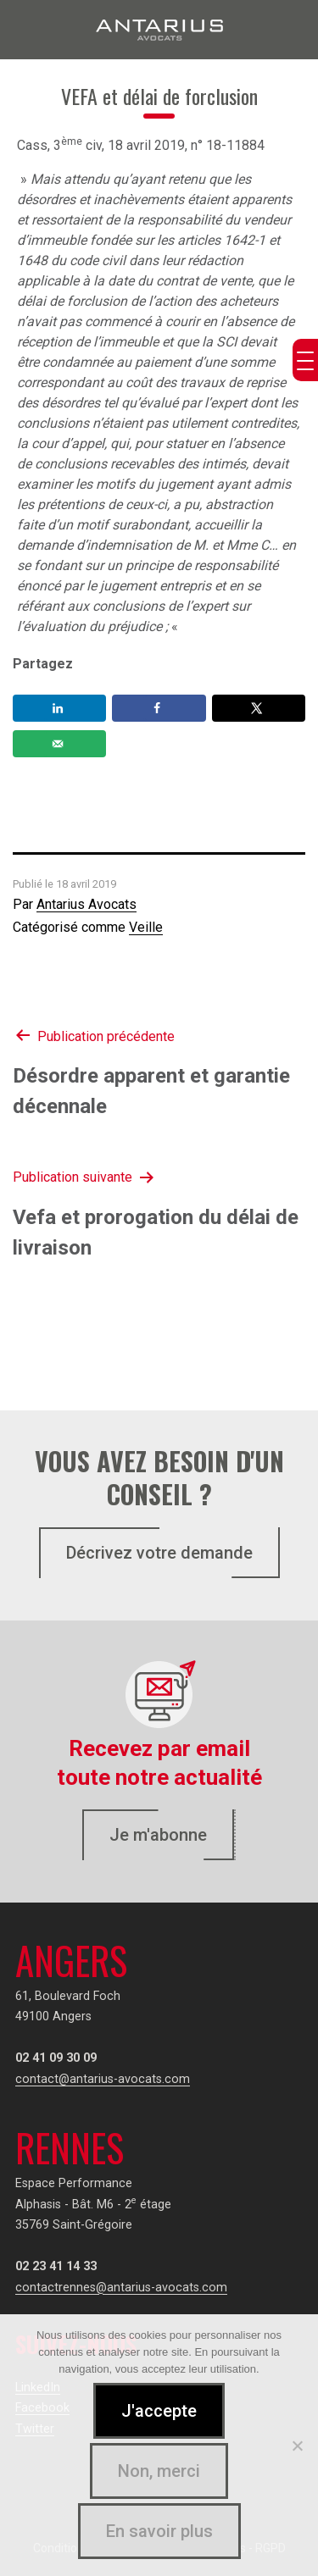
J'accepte (159, 2411)
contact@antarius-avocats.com (102, 2079)
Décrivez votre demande (159, 1553)
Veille (146, 927)
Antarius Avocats (86, 904)
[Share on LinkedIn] (59, 708)
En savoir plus (159, 2531)
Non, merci (159, 2471)
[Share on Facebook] (158, 708)
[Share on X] (258, 708)
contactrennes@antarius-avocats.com (121, 2287)
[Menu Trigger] (305, 360)
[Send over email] (59, 743)
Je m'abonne (158, 1835)
